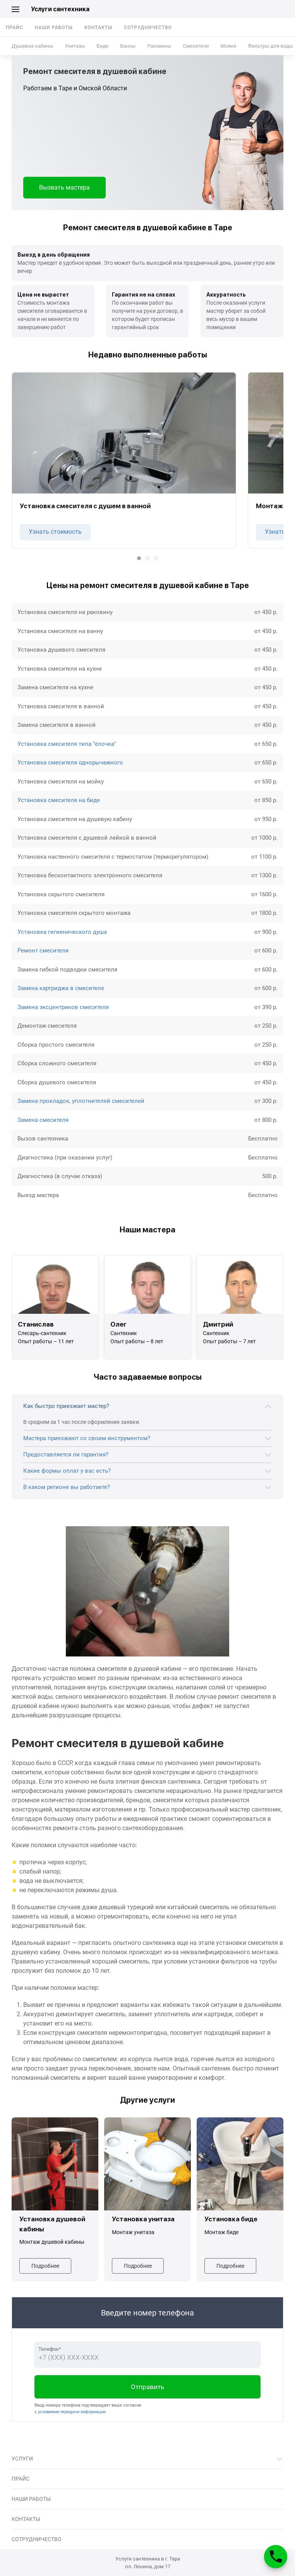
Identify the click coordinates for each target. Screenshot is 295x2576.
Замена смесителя (43, 1119)
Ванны (127, 46)
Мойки (228, 46)
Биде (102, 46)
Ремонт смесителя (43, 950)
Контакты (98, 27)
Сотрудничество (148, 27)
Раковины (159, 46)
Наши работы (54, 27)
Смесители (196, 46)
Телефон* (49, 2349)
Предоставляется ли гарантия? (65, 1454)
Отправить (147, 2387)
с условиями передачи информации (70, 2411)
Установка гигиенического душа (62, 931)
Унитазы (75, 46)
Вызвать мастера (64, 187)
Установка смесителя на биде (58, 800)
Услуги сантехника (60, 9)
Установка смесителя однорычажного (70, 762)
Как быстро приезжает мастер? (66, 1406)
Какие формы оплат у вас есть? (67, 1470)
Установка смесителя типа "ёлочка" (66, 743)
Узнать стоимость (55, 531)
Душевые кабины (32, 46)
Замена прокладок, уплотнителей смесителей (80, 1100)
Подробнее (45, 2266)
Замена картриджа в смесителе (60, 988)
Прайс (14, 27)
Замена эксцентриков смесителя (63, 1007)
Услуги (22, 2458)
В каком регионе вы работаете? (66, 1487)
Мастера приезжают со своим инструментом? (86, 1438)
